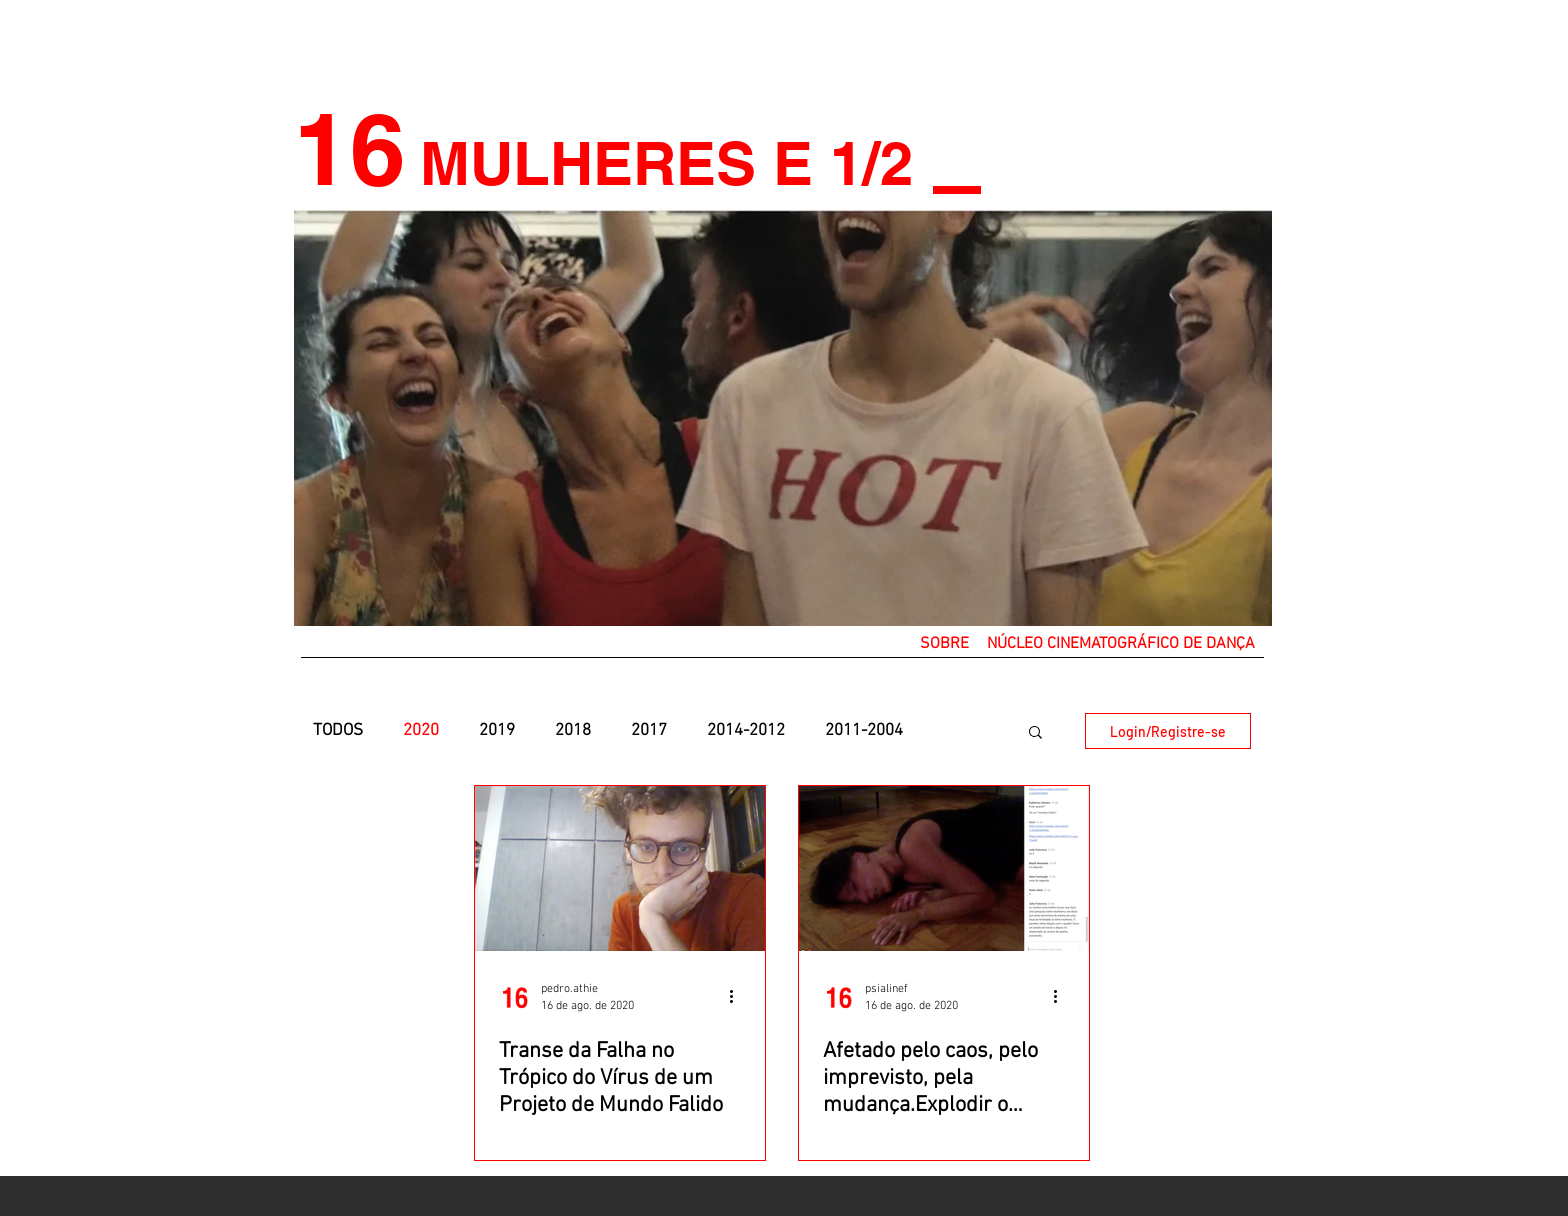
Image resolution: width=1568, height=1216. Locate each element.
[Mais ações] (738, 996)
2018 (573, 731)
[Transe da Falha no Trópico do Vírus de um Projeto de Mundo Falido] (620, 868)
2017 (649, 731)
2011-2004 (864, 731)
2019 (497, 731)
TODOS (338, 731)
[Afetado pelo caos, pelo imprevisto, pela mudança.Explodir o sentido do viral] (944, 868)
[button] (944, 644)
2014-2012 (746, 731)
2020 (421, 731)
